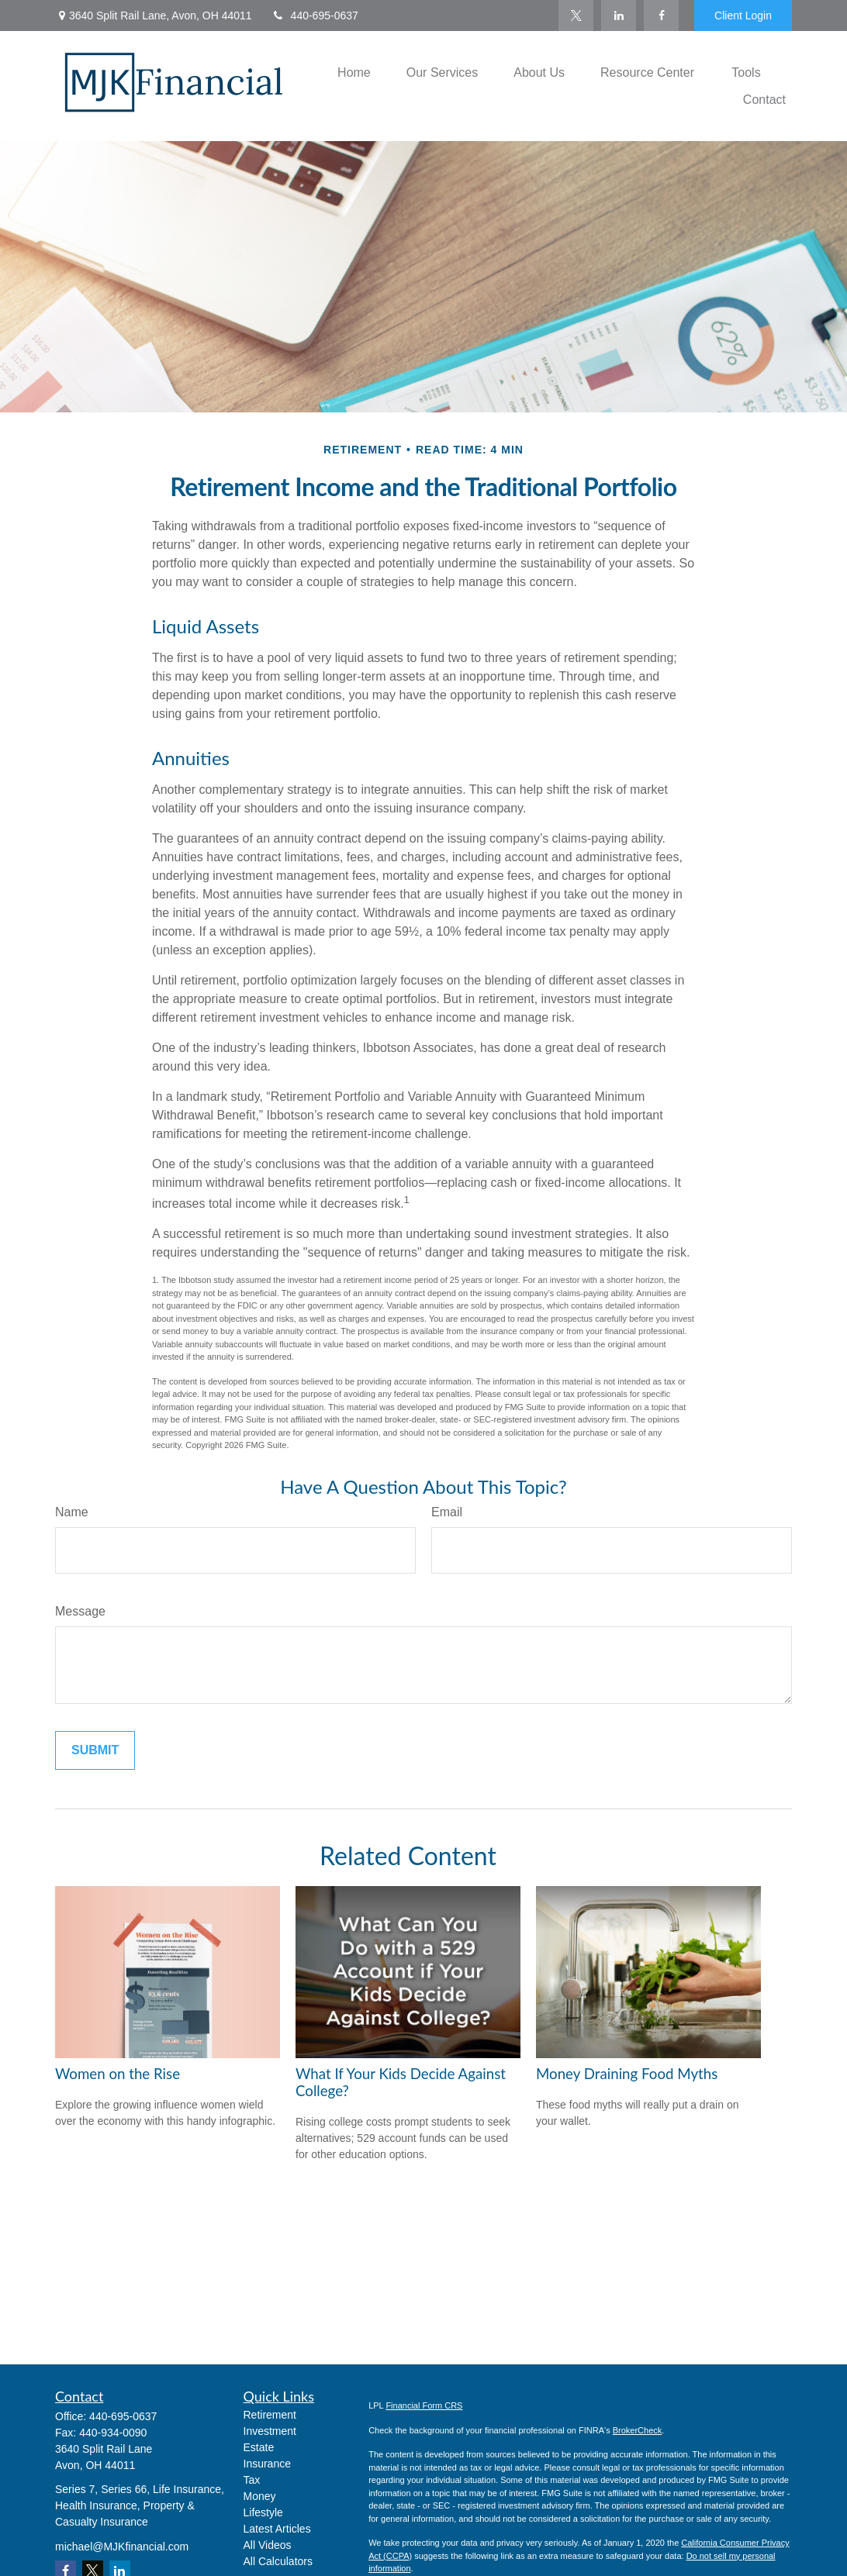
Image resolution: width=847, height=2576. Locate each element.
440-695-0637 (314, 15)
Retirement (270, 2415)
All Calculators (278, 2561)
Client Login (743, 15)
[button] (354, 72)
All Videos (268, 2545)
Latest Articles (277, 2529)
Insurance (267, 2463)
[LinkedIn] (618, 15)
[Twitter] (575, 15)
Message (80, 1611)
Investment (270, 2431)
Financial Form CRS (423, 2405)
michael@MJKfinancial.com (121, 2546)
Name (71, 1512)
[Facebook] (661, 15)
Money (260, 2496)
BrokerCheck (637, 2430)
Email (446, 1512)
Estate (259, 2447)
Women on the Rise (117, 2073)
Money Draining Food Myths (626, 2073)
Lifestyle (263, 2512)
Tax (252, 2480)
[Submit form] (95, 1750)
